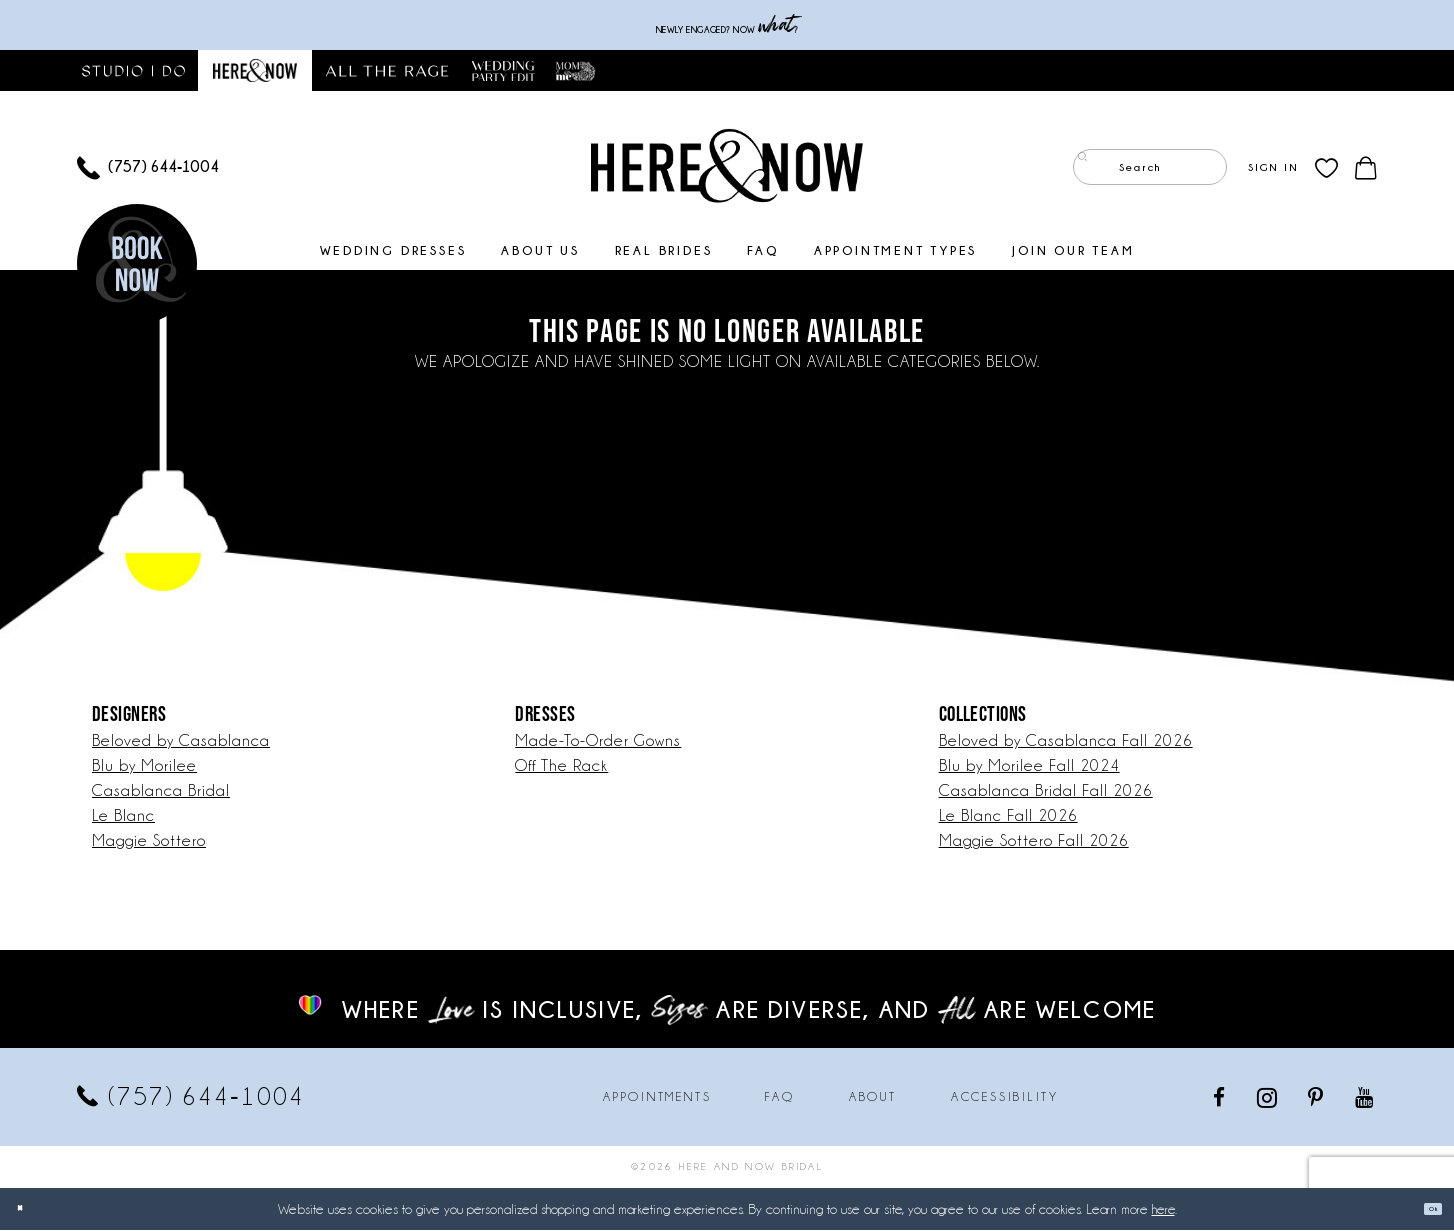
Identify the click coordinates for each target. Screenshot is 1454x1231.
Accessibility (1005, 1098)
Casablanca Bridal (161, 791)
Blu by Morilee (144, 766)
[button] (1273, 168)
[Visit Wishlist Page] (1326, 168)
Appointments (657, 1098)
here (1163, 1210)
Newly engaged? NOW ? (727, 25)
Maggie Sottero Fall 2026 (1034, 841)
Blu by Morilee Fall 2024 (1029, 766)
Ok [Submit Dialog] (1421, 1209)
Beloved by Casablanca (181, 741)
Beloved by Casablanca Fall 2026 (1066, 741)
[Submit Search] (1092, 168)
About (873, 1098)
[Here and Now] (727, 166)
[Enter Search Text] (1150, 168)
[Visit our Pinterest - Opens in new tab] (1317, 1097)
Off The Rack (561, 766)
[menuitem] (148, 168)
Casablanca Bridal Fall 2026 (1046, 791)
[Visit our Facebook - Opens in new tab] (1220, 1097)
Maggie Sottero (149, 841)
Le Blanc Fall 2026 (1008, 816)
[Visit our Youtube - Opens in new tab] (1365, 1097)
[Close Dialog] (30, 1209)
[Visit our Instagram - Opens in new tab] (1268, 1098)
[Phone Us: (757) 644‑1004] (148, 168)
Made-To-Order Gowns (598, 741)
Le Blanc (123, 816)
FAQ (779, 1098)
